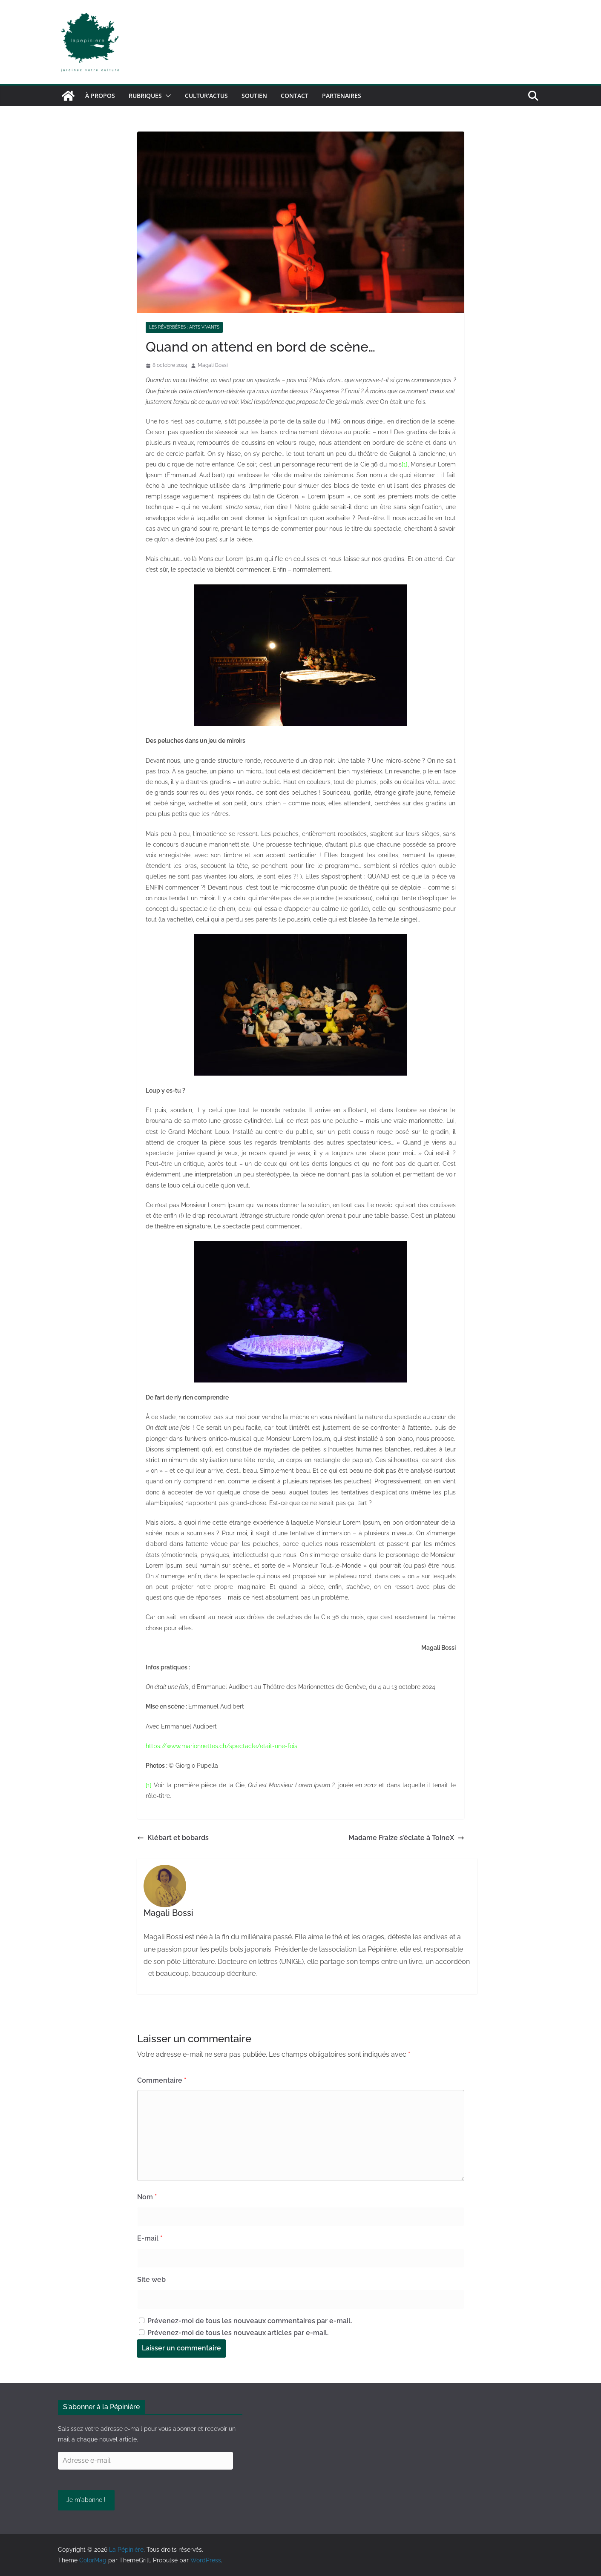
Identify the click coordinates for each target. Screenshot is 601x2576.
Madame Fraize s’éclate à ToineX (406, 1838)
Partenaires (341, 96)
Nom (147, 2197)
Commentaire (161, 2080)
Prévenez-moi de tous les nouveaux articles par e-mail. (237, 2333)
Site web (151, 2279)
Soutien (254, 96)
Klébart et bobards (173, 1838)
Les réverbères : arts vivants (184, 327)
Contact (294, 96)
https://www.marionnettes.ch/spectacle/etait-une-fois (221, 1746)
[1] (405, 464)
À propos (100, 96)
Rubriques (145, 96)
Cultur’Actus (206, 96)
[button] (166, 96)
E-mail (149, 2238)
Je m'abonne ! (86, 2499)
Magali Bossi (213, 365)
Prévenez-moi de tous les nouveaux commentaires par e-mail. (249, 2321)
